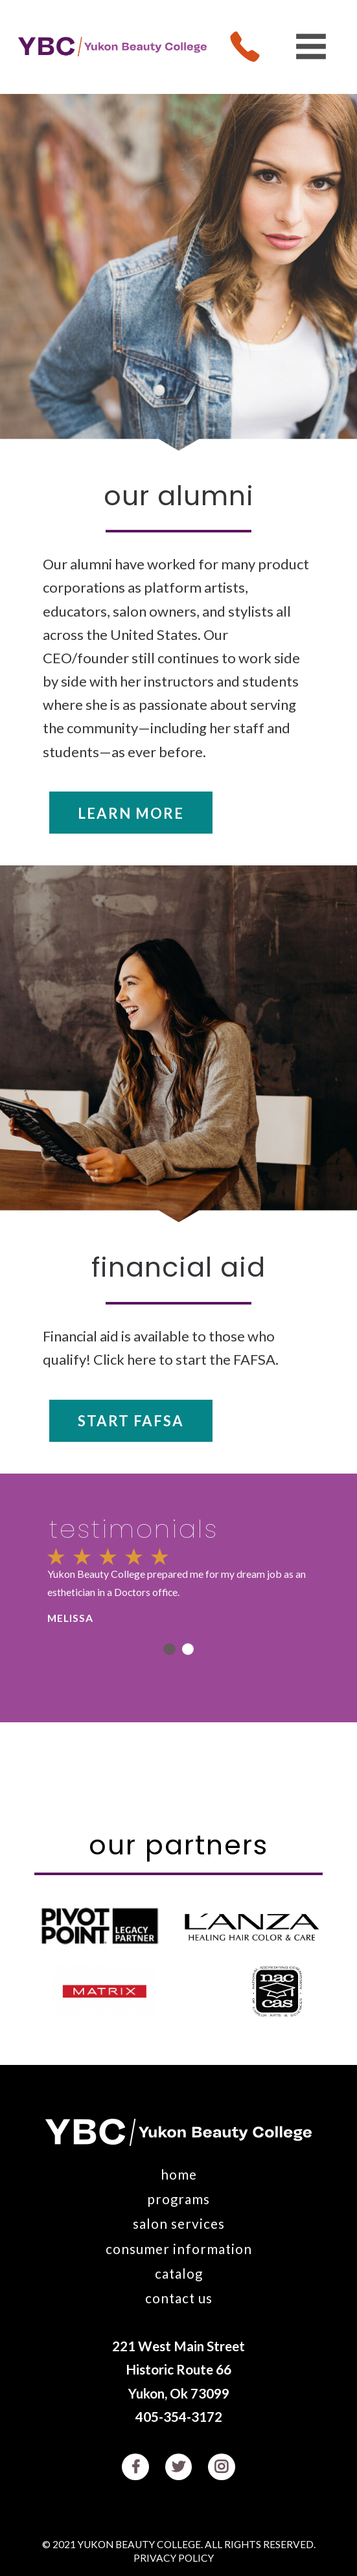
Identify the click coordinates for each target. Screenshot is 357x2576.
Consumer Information (179, 2249)
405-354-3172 (178, 2416)
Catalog (179, 2273)
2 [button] (188, 1649)
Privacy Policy (173, 2558)
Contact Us (179, 2298)
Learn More (131, 813)
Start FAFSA (131, 1421)
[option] (178, 1586)
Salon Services (179, 2223)
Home (179, 2174)
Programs (178, 2199)
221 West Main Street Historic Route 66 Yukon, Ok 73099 (178, 2369)
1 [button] (169, 1649)
